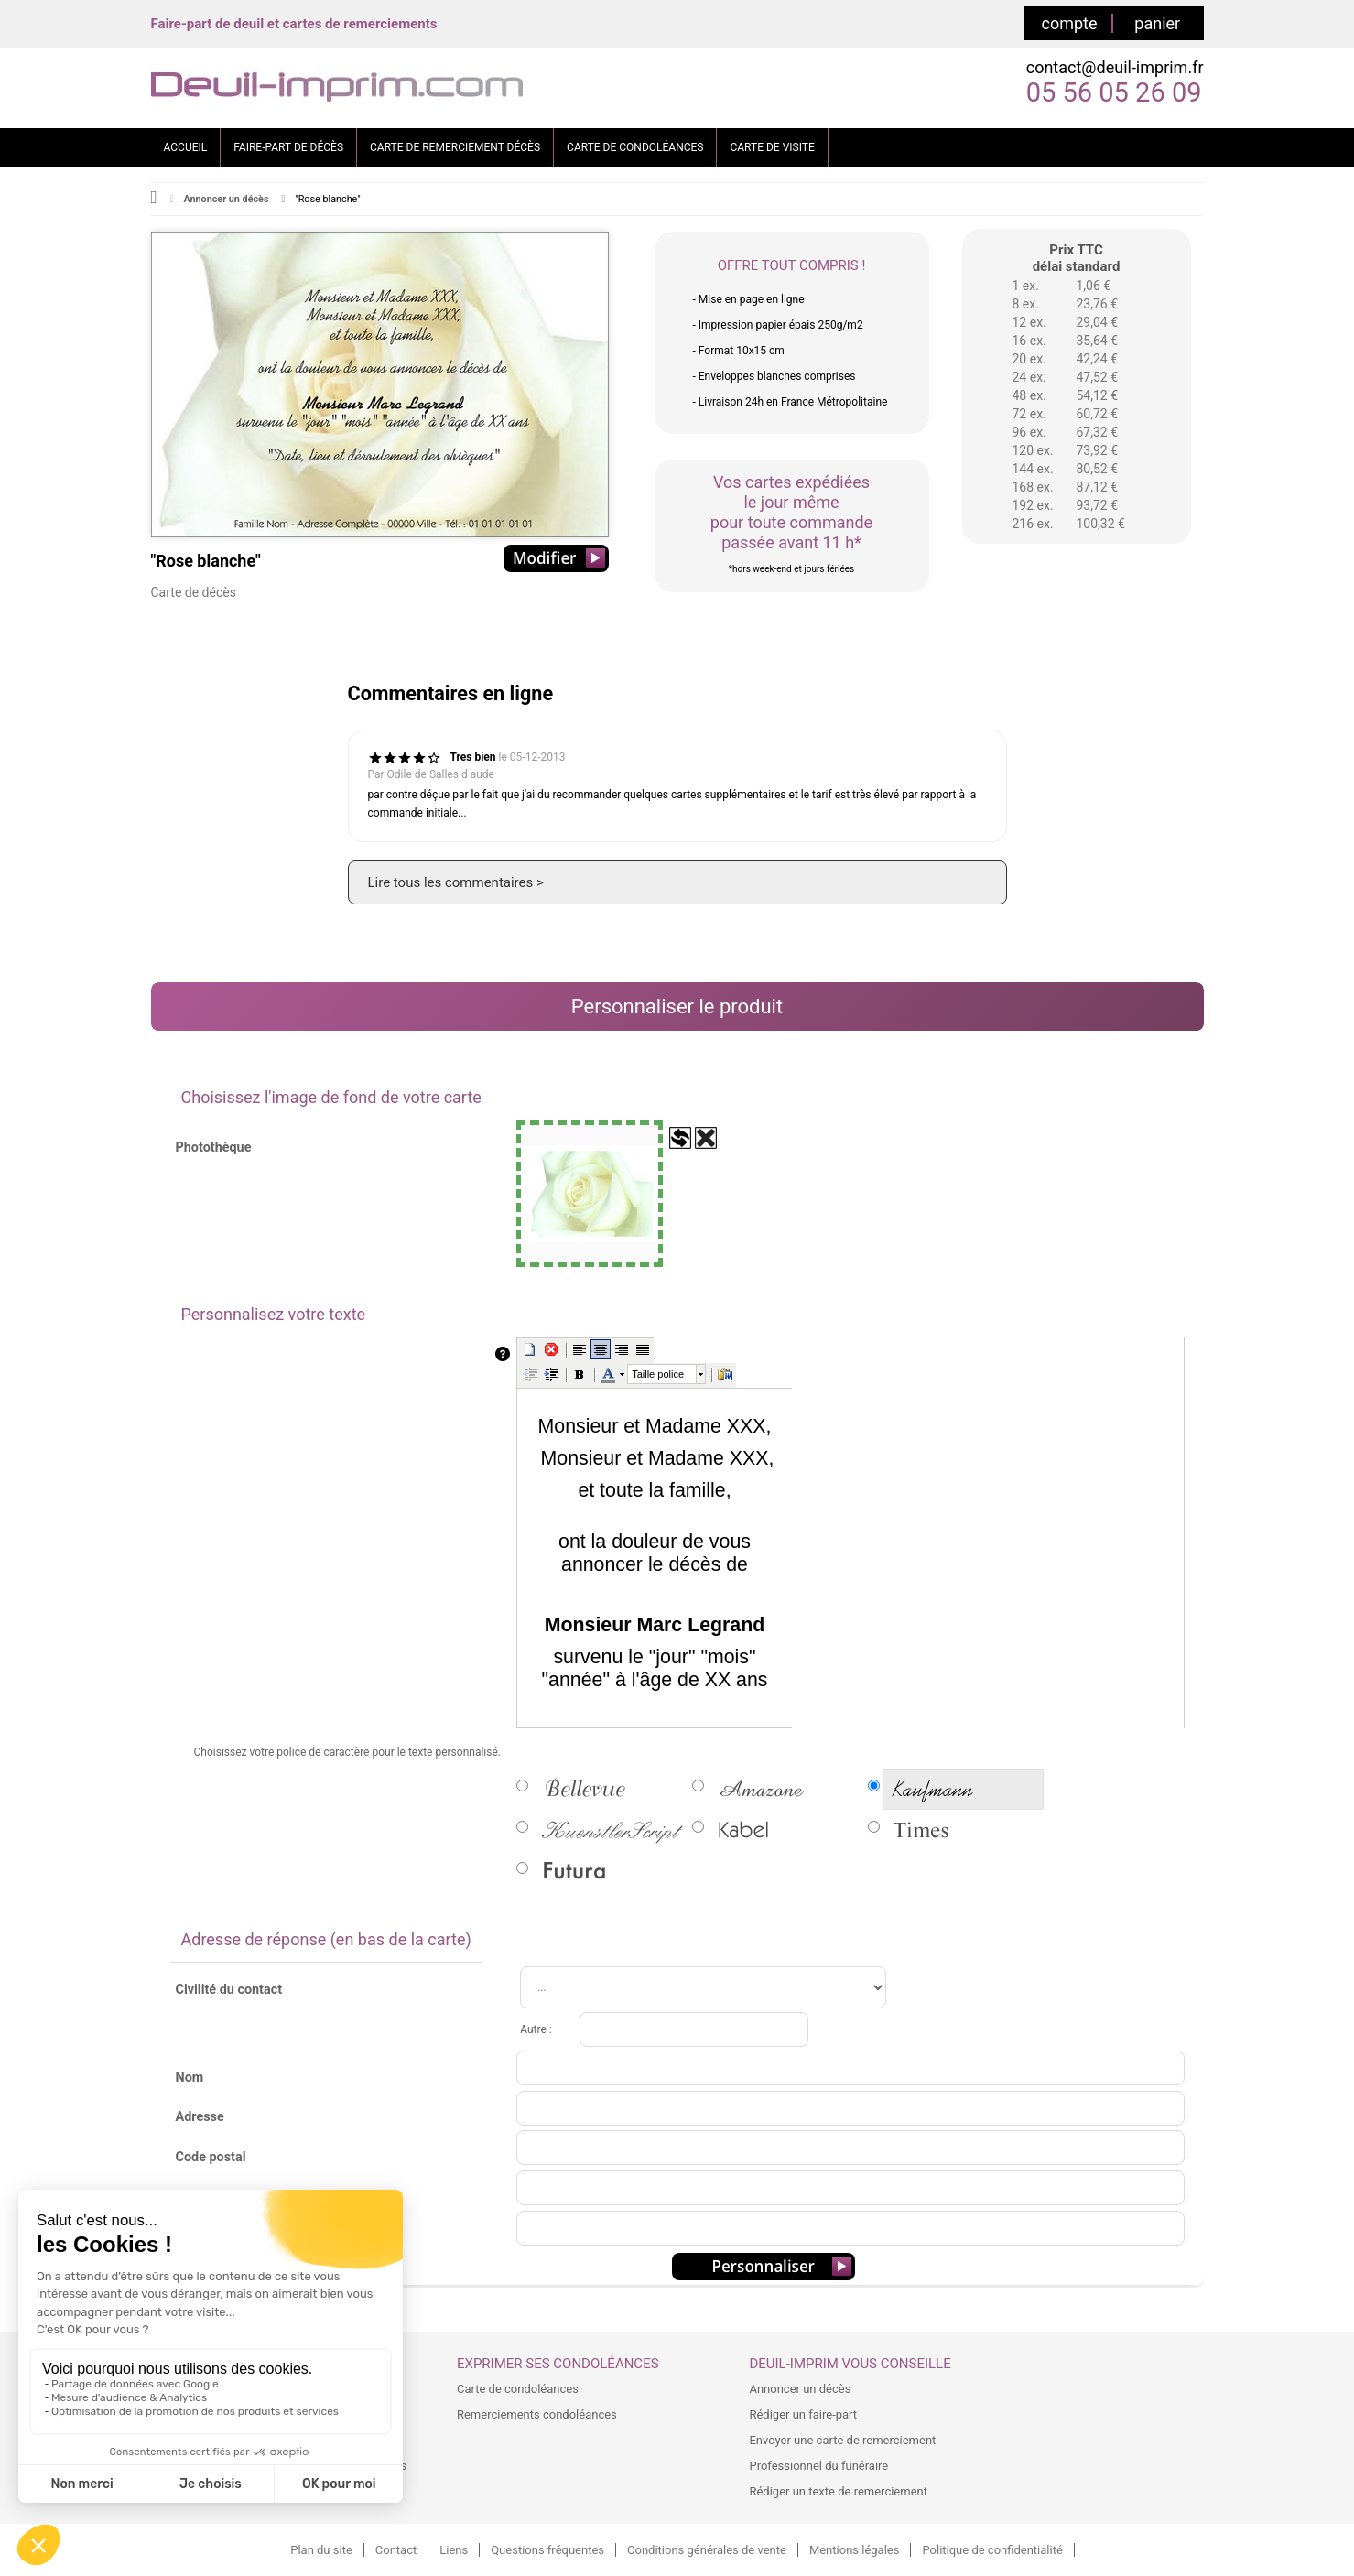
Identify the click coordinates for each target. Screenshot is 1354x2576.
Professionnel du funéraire (818, 2466)
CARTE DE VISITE (772, 147)
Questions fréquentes (547, 2550)
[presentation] (667, 1374)
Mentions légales (854, 2550)
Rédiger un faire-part (803, 2414)
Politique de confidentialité (992, 2550)
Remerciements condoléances (537, 2414)
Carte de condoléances (518, 2389)
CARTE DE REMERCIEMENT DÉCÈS (455, 147)
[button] (530, 1349)
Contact (396, 2550)
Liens (453, 2550)
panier (1157, 23)
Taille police (658, 1374)
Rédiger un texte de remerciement (838, 2491)
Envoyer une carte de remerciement (842, 2440)
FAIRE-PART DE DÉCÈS (288, 147)
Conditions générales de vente (706, 2550)
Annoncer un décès (225, 199)
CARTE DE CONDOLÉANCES (635, 147)
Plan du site (321, 2550)
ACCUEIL (186, 147)
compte (1070, 23)
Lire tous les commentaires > (456, 882)
